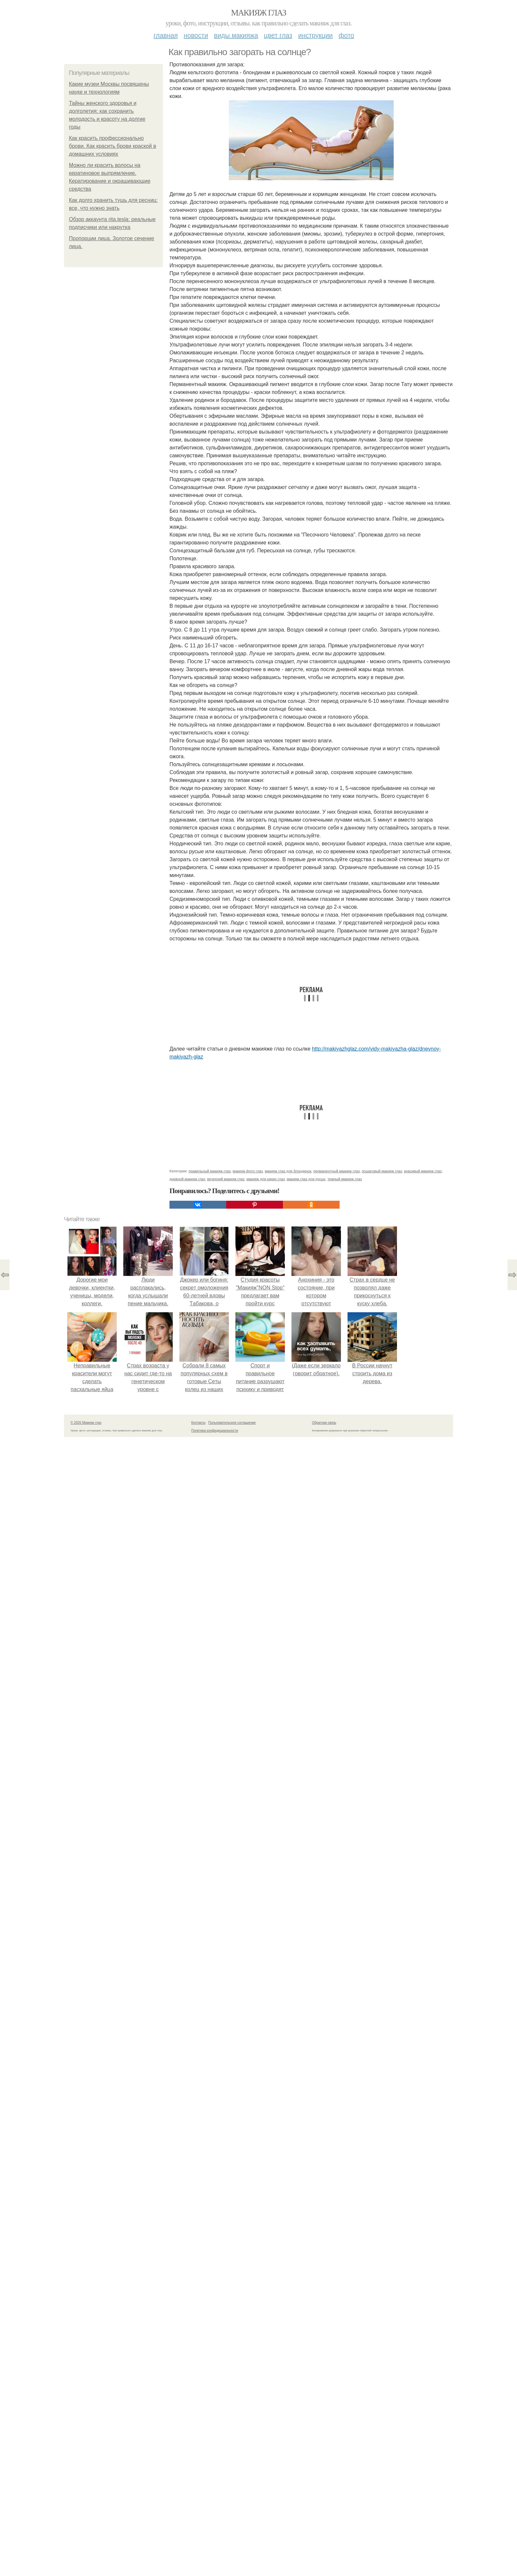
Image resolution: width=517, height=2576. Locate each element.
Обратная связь (324, 1422)
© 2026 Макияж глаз (86, 1422)
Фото (346, 35)
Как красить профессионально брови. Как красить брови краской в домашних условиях (112, 146)
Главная (166, 35)
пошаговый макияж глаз (382, 1171)
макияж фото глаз (248, 1171)
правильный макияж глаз (210, 1171)
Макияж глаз (258, 12)
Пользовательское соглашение (232, 1422)
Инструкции (315, 35)
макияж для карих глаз (265, 1179)
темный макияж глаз (344, 1179)
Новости (196, 35)
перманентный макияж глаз (336, 1171)
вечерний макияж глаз (225, 1179)
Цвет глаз (278, 35)
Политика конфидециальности (214, 1430)
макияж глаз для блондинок (288, 1171)
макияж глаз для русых (306, 1179)
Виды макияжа (236, 35)
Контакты (198, 1422)
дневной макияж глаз (187, 1179)
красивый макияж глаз (422, 1171)
